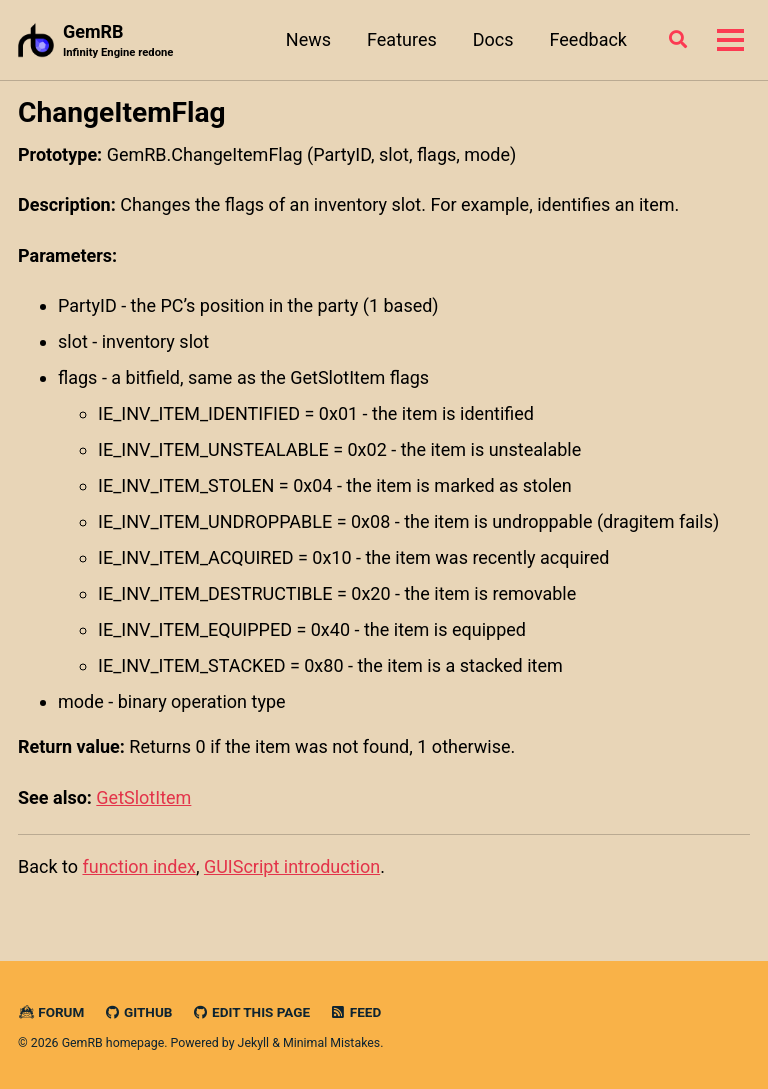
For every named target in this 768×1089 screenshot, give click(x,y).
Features (402, 39)
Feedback (588, 39)
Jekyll (254, 1043)
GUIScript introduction (292, 866)
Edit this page (251, 1012)
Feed (356, 1012)
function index (138, 866)
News (308, 39)
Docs (493, 39)
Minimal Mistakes (331, 1043)
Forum (51, 1012)
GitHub (138, 1012)
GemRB (118, 41)
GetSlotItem (143, 797)
